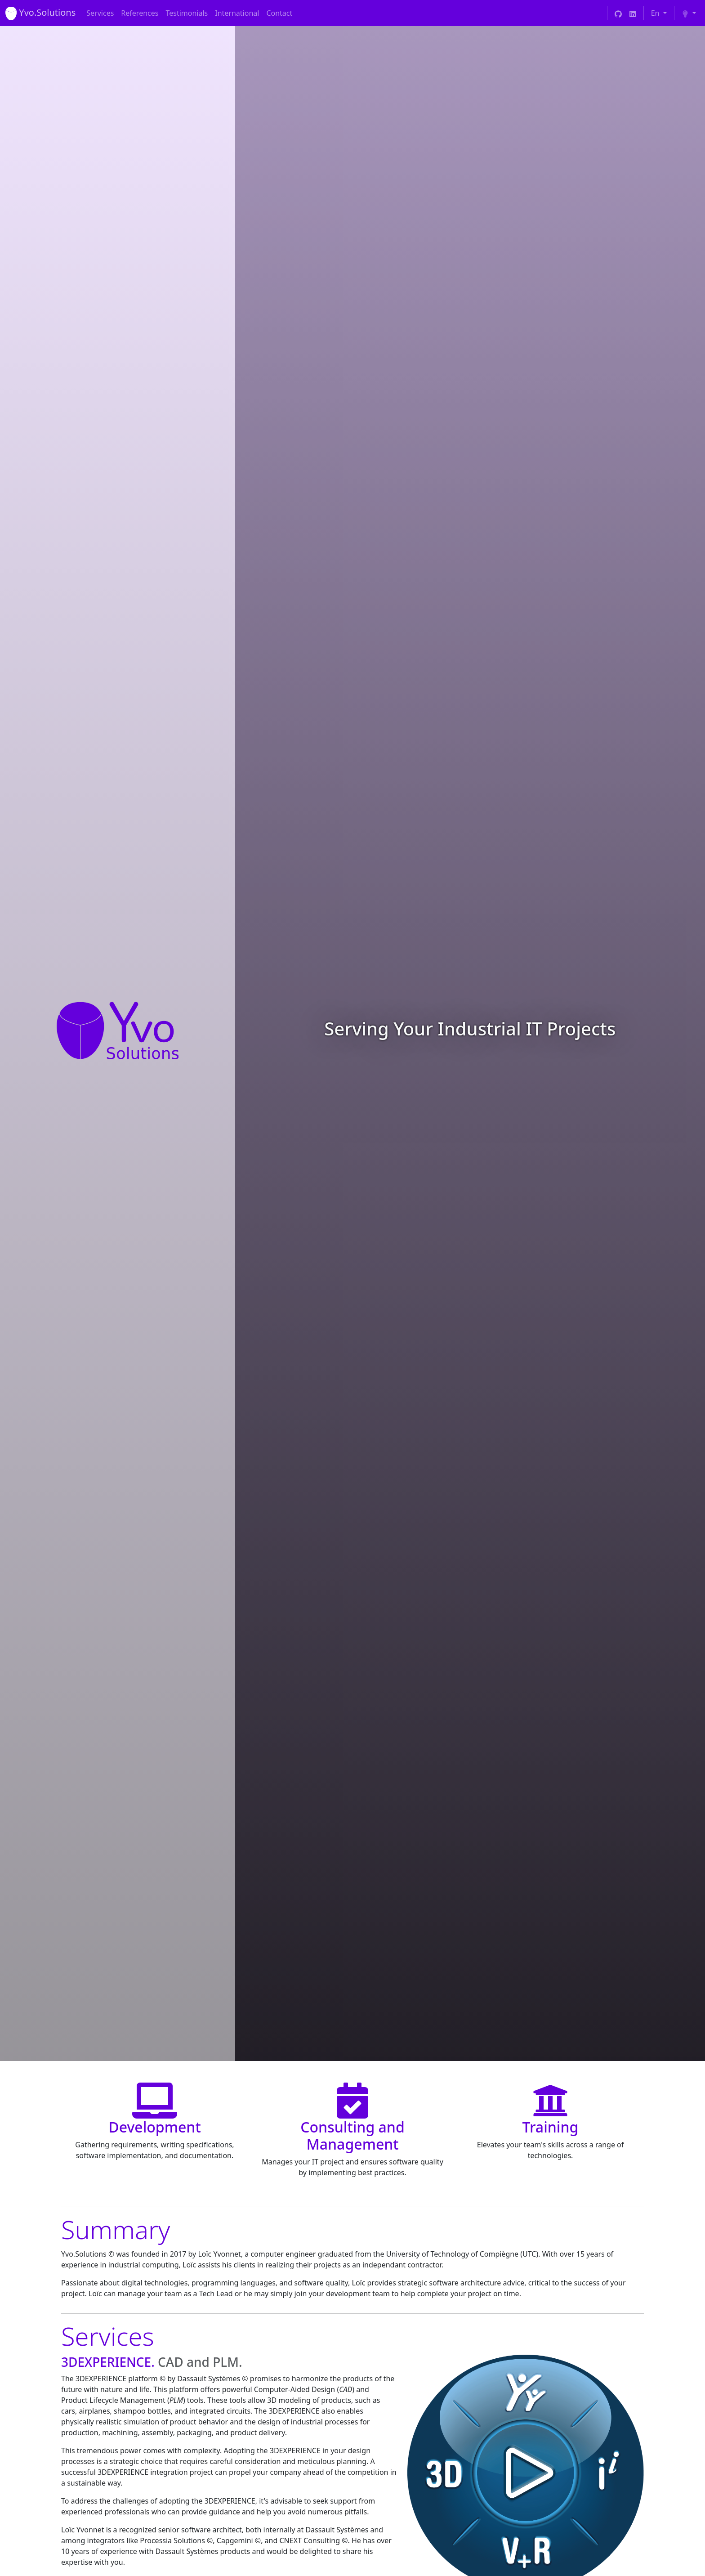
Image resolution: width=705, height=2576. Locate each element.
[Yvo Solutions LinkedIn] (632, 13)
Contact (279, 13)
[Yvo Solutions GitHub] (618, 13)
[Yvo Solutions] (40, 13)
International (237, 13)
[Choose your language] (658, 13)
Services (100, 13)
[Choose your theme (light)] (689, 13)
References (139, 13)
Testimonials (186, 13)
